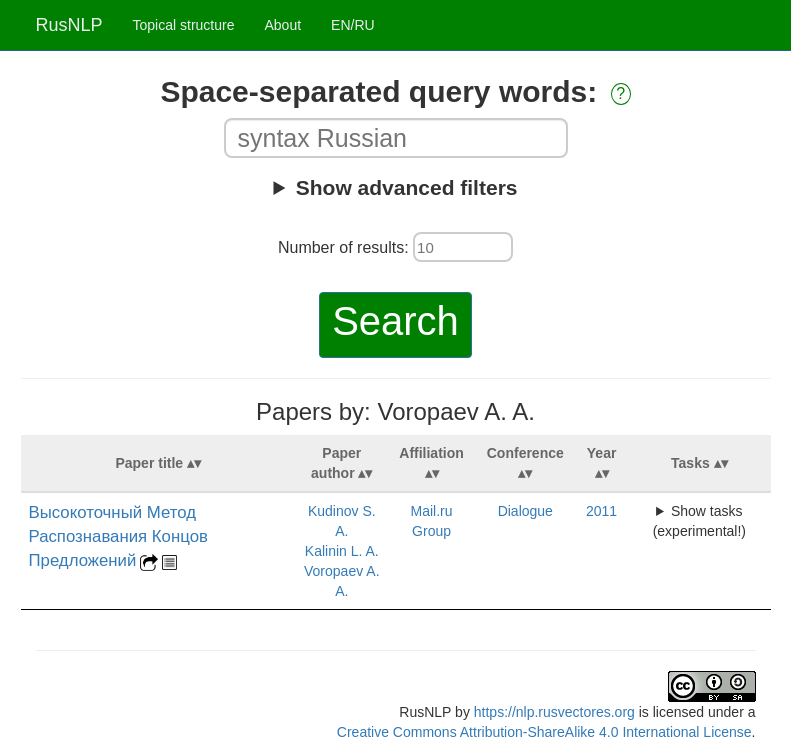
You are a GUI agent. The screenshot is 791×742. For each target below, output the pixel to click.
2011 (601, 511)
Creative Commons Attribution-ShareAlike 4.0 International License (544, 732)
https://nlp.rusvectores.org (554, 712)
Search (395, 321)
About (282, 25)
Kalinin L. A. (342, 551)
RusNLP (69, 25)
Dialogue (525, 511)
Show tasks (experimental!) (699, 521)
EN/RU (353, 25)
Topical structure (184, 25)
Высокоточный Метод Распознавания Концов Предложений (118, 536)
